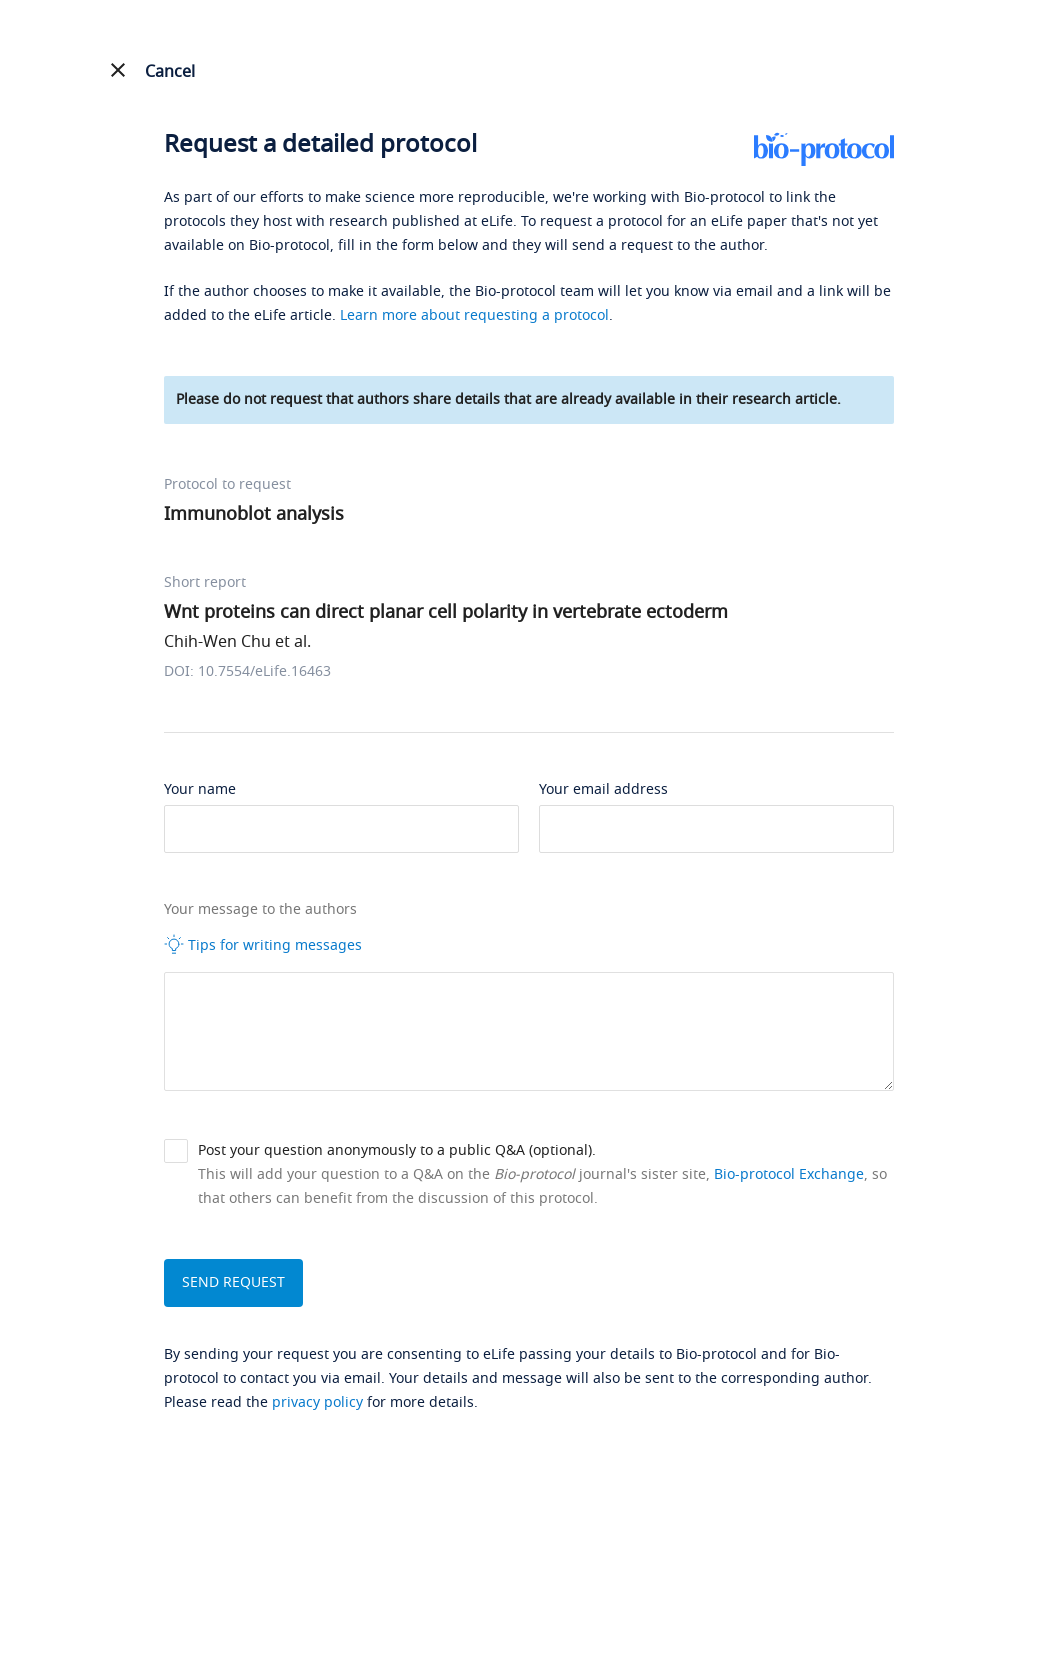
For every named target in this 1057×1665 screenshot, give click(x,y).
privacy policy (317, 1402)
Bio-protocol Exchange (789, 1174)
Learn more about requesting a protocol (474, 315)
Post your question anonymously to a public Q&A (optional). (397, 1150)
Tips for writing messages (263, 945)
